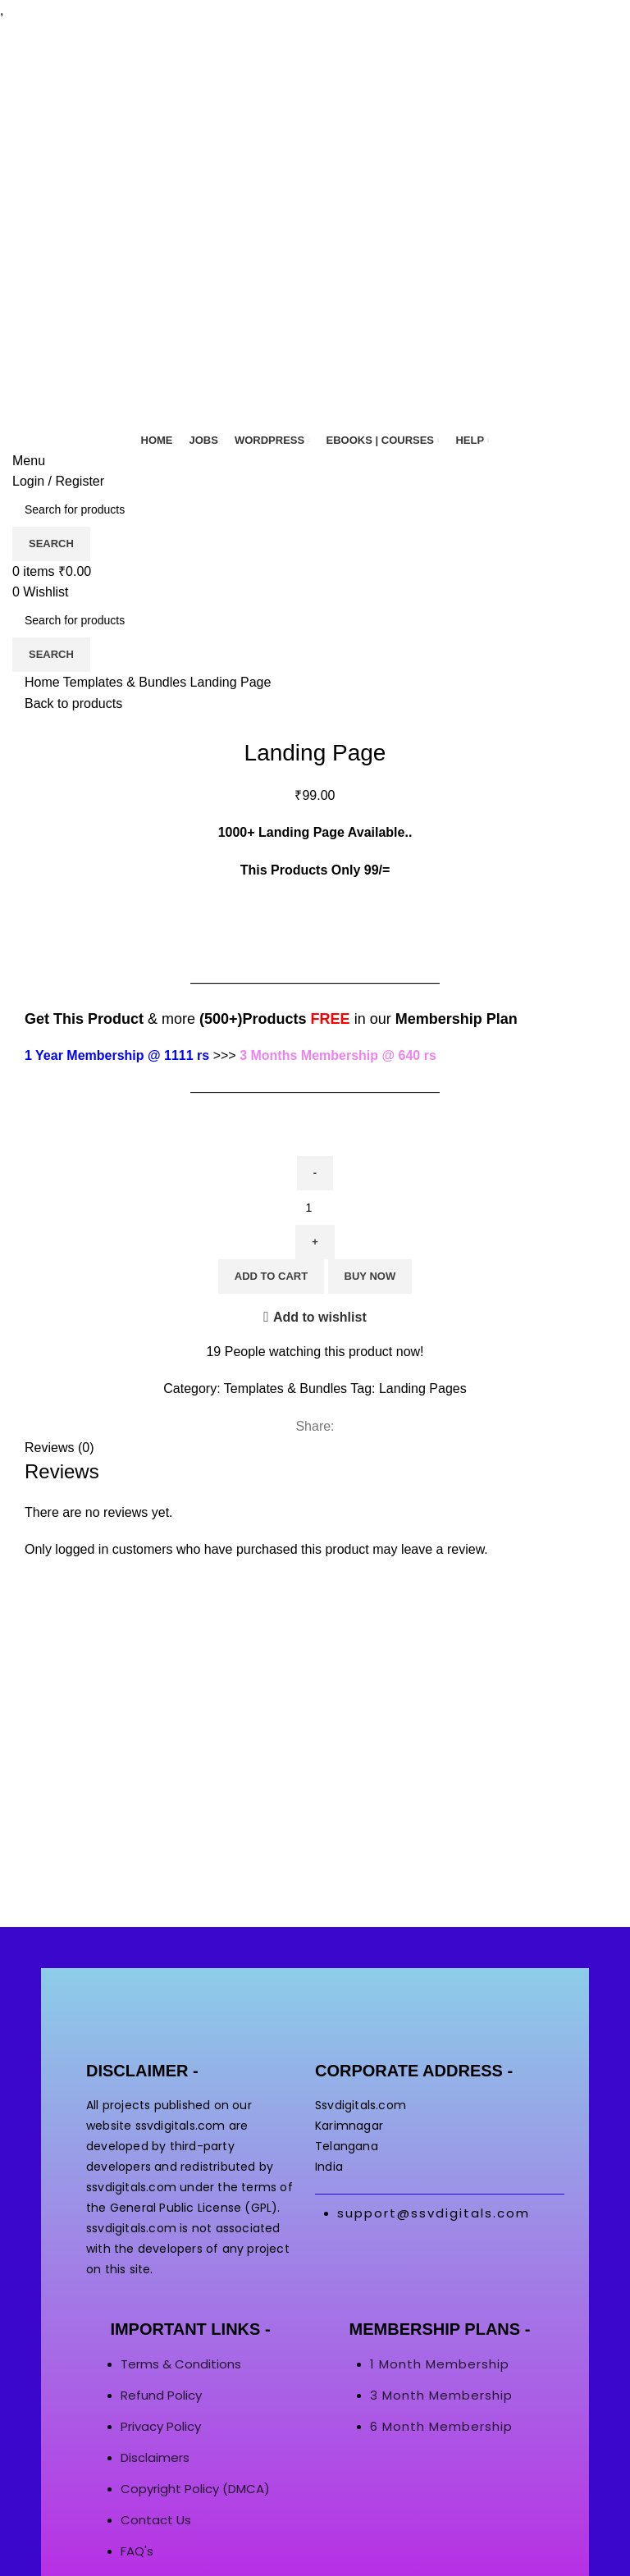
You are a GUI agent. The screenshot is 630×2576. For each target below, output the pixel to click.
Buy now (370, 1276)
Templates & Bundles (126, 682)
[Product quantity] (315, 1207)
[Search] (315, 509)
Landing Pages (423, 1388)
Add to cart (271, 1276)
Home (44, 682)
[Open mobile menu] (28, 461)
